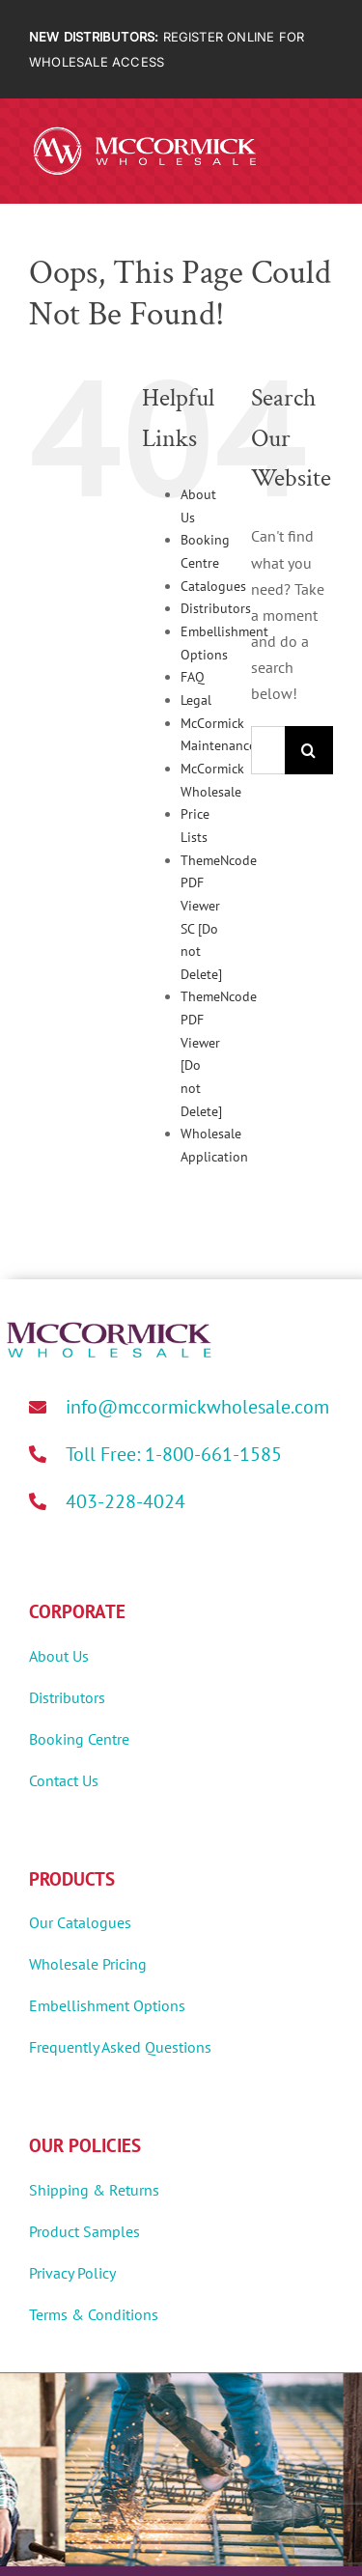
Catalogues (213, 586)
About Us (59, 1656)
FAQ (193, 677)
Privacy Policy (72, 2272)
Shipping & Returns (94, 2189)
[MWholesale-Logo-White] (145, 130)
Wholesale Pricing (88, 1964)
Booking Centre (79, 1739)
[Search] (309, 750)
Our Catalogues (80, 1922)
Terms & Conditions (93, 2314)
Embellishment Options (107, 2005)
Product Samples (84, 2231)
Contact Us (63, 1780)
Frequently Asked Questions (120, 2047)
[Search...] (268, 750)
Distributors (216, 608)
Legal (196, 700)
